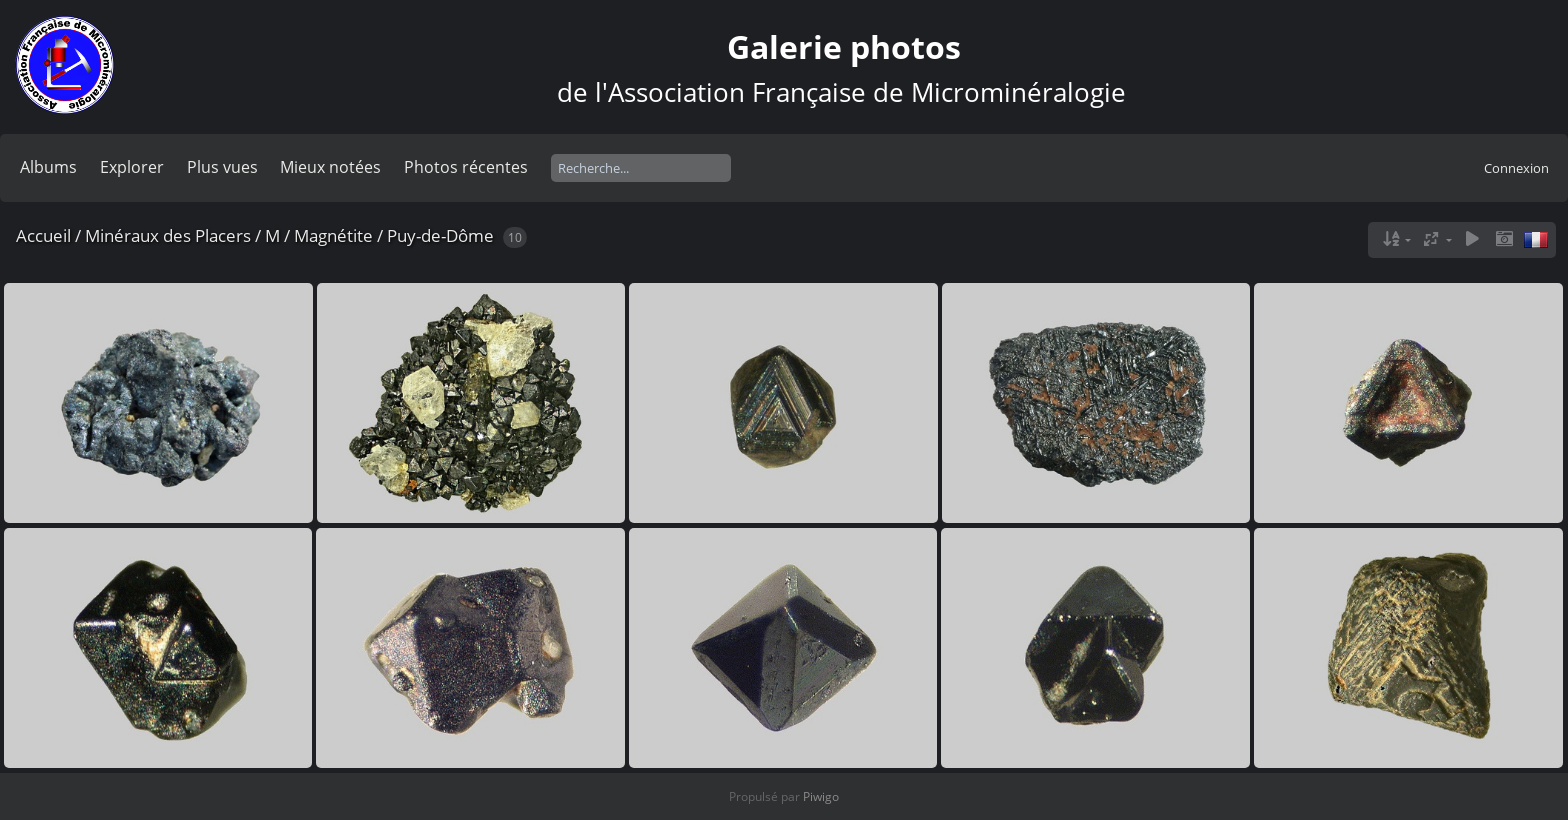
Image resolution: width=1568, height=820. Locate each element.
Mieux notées (330, 167)
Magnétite (333, 235)
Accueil (43, 235)
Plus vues (222, 167)
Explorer (132, 167)
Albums (48, 167)
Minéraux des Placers (168, 235)
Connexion (1516, 168)
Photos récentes (466, 167)
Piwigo (821, 796)
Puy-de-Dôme (440, 235)
